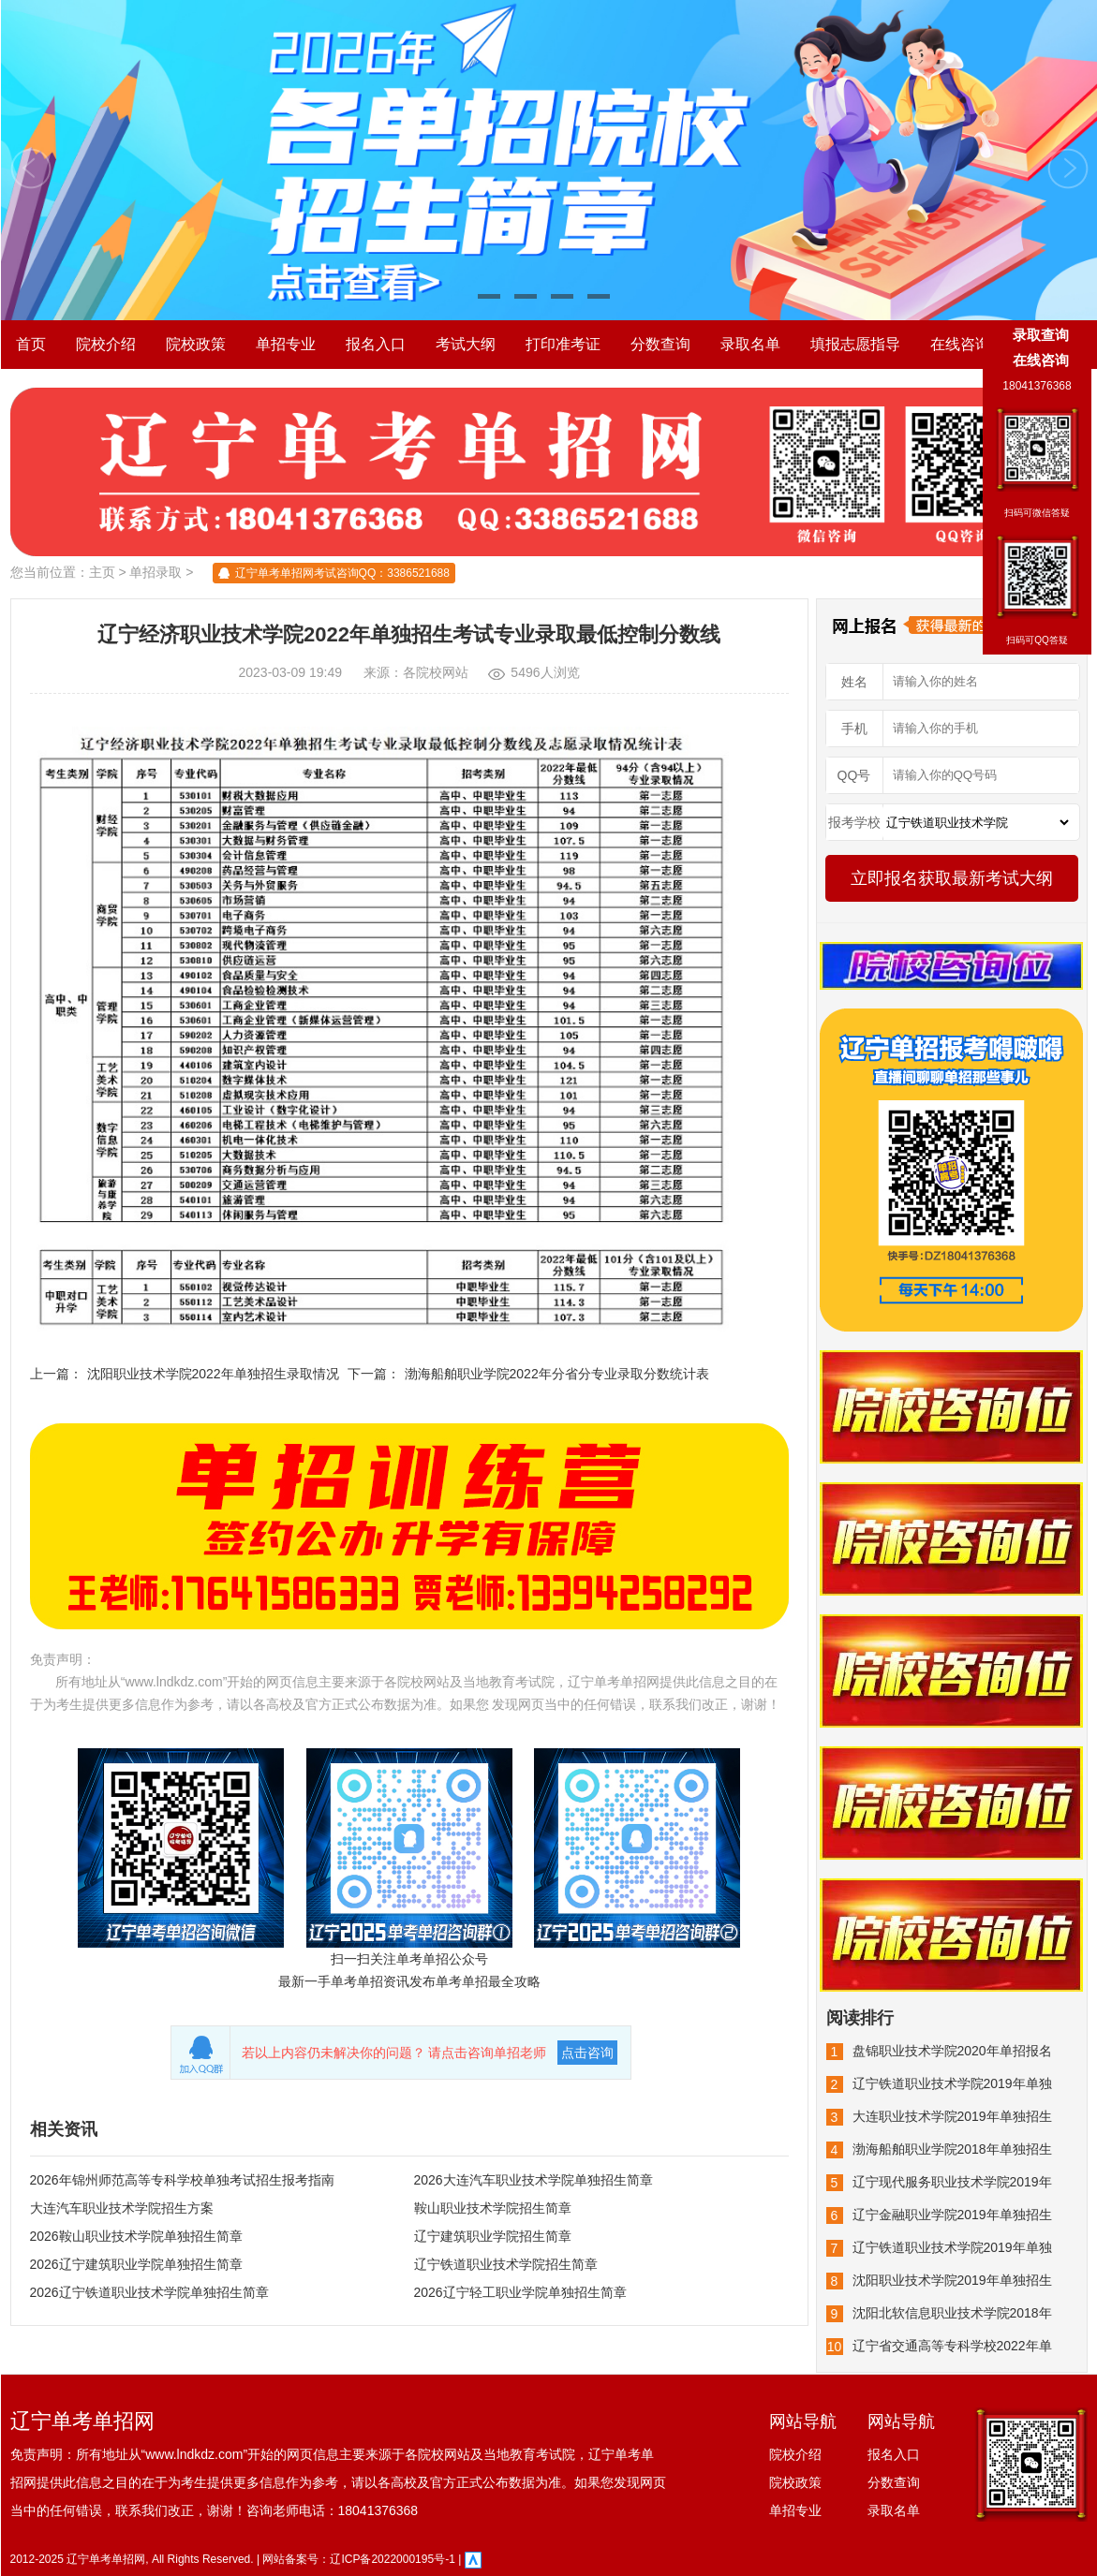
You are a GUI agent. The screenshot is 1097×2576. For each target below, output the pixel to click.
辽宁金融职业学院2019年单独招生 (952, 2214)
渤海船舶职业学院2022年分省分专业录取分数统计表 (557, 1373)
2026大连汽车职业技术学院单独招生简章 (533, 2179)
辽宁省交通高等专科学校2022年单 (952, 2345)
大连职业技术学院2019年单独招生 (952, 2116)
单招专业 (286, 344)
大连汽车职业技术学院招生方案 (122, 2208)
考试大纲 (466, 344)
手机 (854, 728)
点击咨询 (587, 2052)
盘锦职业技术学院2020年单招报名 (952, 2050)
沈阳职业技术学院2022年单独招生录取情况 (213, 1373)
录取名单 (750, 344)
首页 (31, 344)
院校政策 (196, 344)
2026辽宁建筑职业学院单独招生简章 (136, 2264)
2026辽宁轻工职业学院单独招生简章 (520, 2292)
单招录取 (155, 572)
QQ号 (854, 775)
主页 (102, 572)
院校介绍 (106, 344)
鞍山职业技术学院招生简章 (492, 2208)
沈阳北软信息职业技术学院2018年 (952, 2312)
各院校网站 (435, 672)
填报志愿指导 (855, 344)
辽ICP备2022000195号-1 (392, 2559)
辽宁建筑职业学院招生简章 (492, 2236)
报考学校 (854, 822)
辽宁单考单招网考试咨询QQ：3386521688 (342, 573)
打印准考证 (563, 344)
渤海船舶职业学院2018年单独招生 (952, 2149)
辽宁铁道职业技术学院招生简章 (506, 2264)
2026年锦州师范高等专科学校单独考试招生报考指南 (182, 2179)
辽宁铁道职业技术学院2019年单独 (952, 2083)
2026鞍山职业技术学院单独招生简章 (136, 2236)
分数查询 (660, 344)
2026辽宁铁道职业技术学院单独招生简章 (149, 2292)
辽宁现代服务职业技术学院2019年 (952, 2181)
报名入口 (376, 344)
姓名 (854, 681)
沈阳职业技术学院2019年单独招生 (952, 2280)
